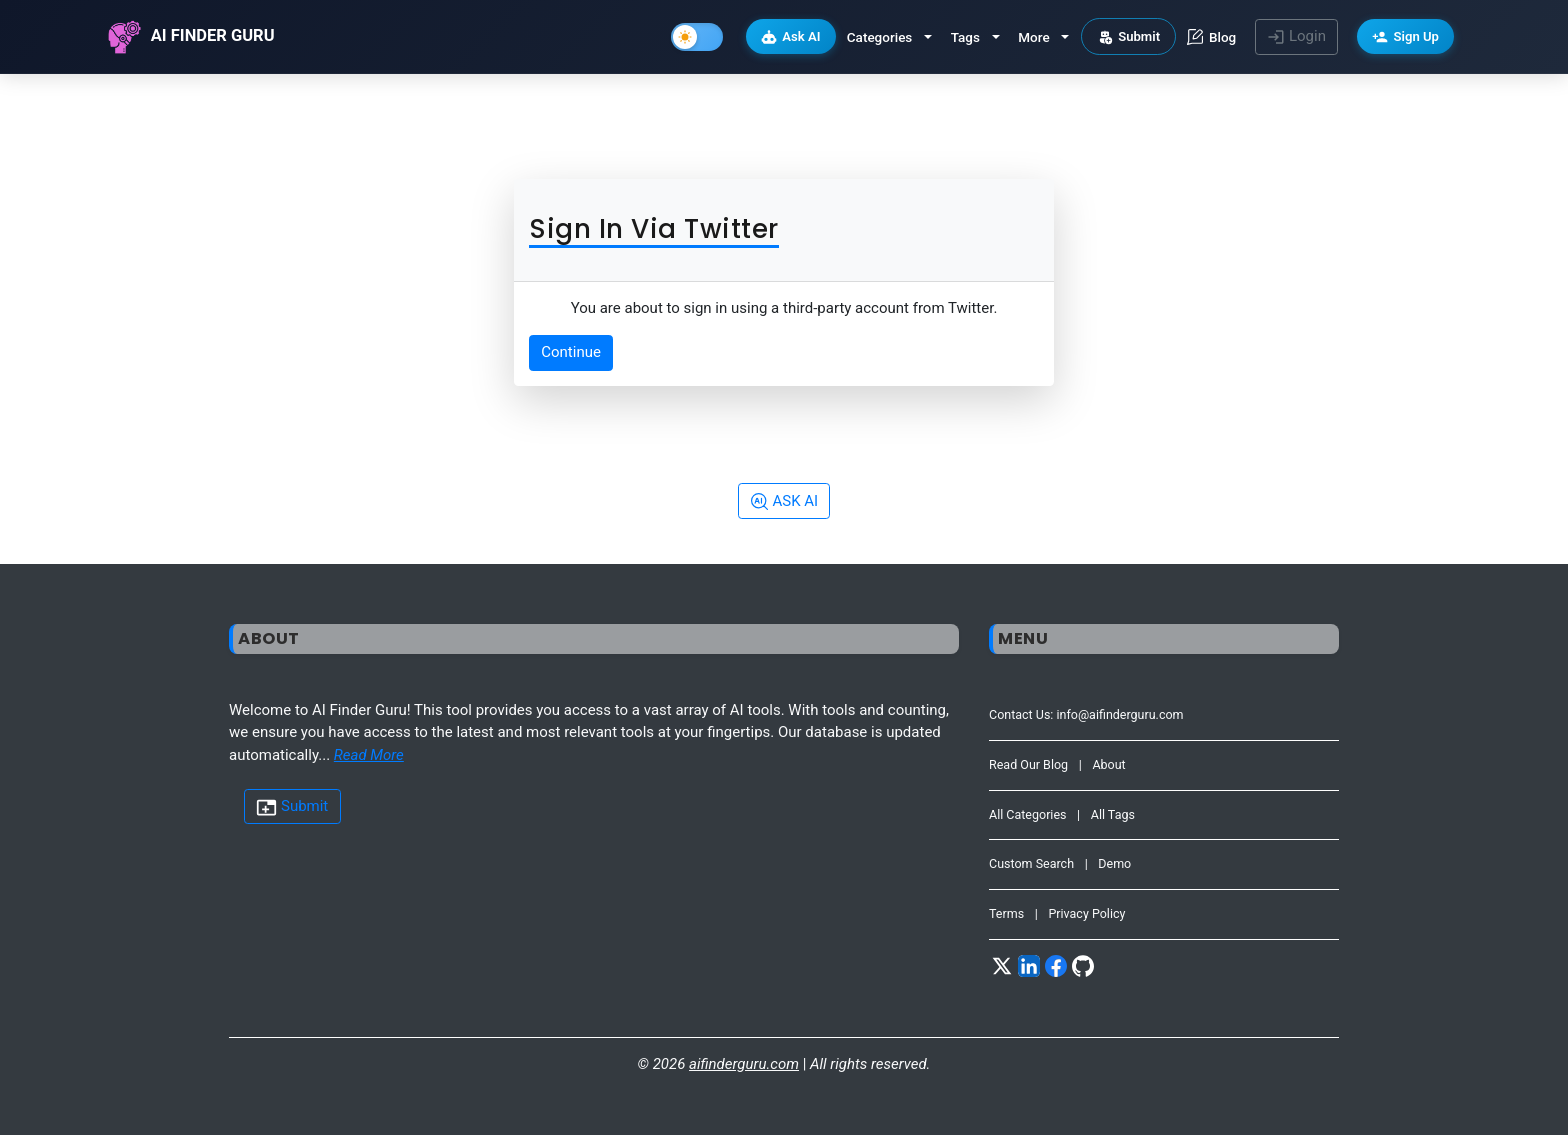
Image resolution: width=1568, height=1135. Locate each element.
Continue (571, 352)
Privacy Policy (1086, 913)
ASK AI (784, 502)
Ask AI (791, 37)
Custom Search (1031, 863)
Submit (1129, 37)
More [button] (1033, 37)
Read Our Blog (1028, 764)
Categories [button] (880, 37)
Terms (1006, 913)
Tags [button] (965, 37)
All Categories (1028, 814)
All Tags (1113, 814)
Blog (1211, 37)
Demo (1114, 863)
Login (1296, 36)
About (1108, 764)
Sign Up (1405, 37)
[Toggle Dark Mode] (697, 37)
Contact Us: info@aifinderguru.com (1086, 714)
